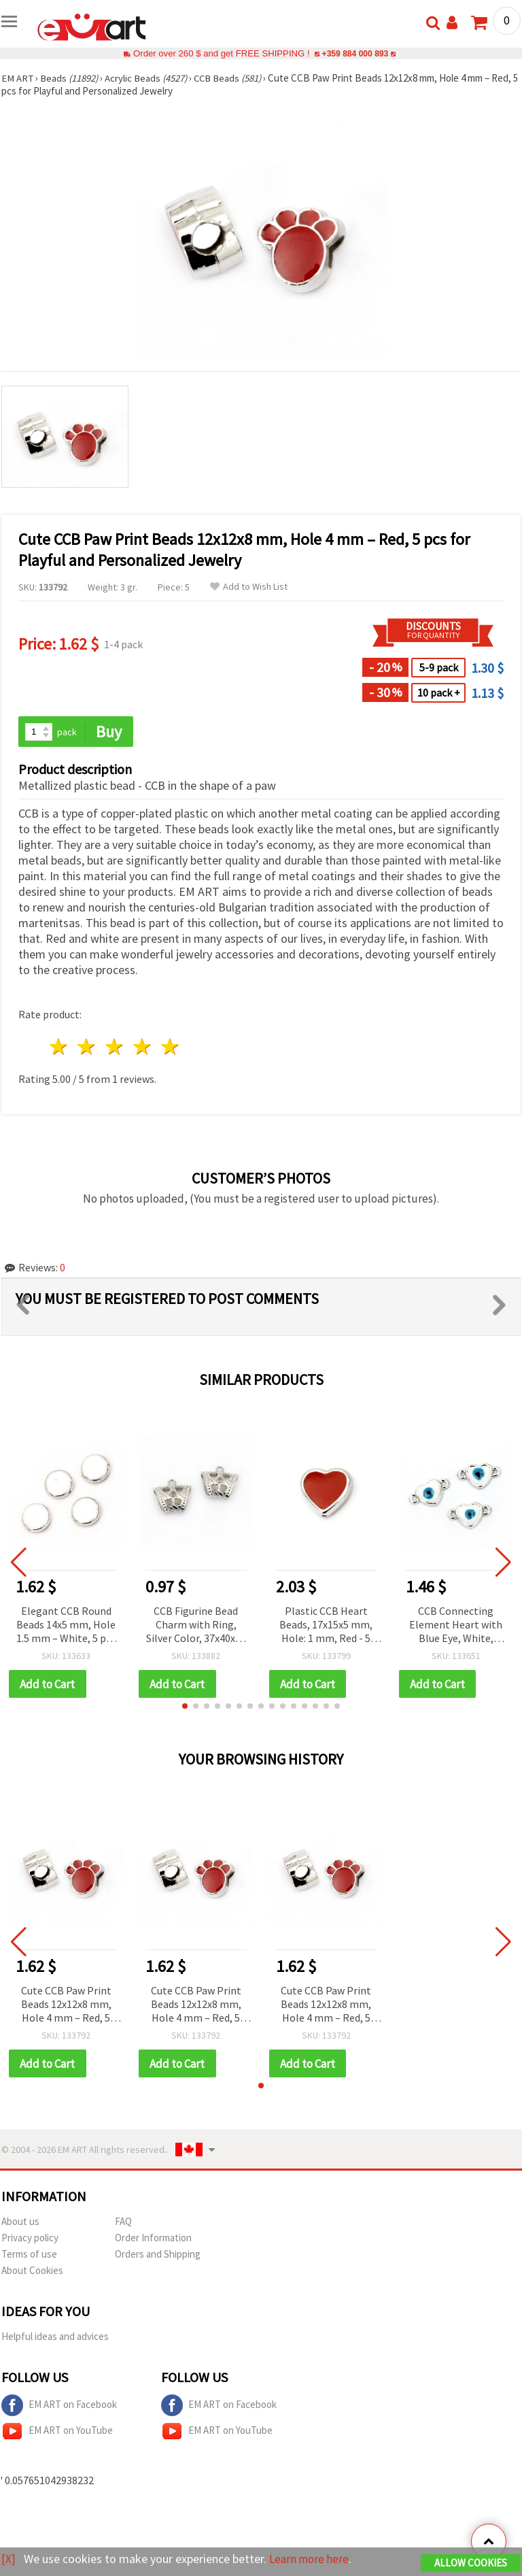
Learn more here (311, 2559)
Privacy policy (29, 2238)
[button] (185, 1706)
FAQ (123, 2222)
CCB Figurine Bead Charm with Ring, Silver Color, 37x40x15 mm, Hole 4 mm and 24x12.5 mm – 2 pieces (196, 1625)
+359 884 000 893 (355, 53)
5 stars (170, 1047)
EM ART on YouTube (57, 2432)
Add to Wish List (249, 587)
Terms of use (29, 2255)
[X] (8, 2559)
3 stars (115, 1047)
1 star (59, 1047)
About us (20, 2222)
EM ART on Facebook (59, 2407)
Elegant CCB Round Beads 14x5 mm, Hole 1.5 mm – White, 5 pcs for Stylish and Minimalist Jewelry (66, 1625)
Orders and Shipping (158, 2255)
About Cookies (32, 2271)
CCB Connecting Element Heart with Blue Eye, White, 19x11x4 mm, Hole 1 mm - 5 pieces (455, 1625)
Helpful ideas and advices (55, 2337)
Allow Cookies (470, 2563)
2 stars (87, 1047)
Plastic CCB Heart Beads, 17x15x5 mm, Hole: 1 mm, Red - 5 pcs (325, 1625)
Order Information (153, 2238)
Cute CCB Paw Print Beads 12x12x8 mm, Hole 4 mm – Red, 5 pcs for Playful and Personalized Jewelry (66, 2005)
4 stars (142, 1047)
